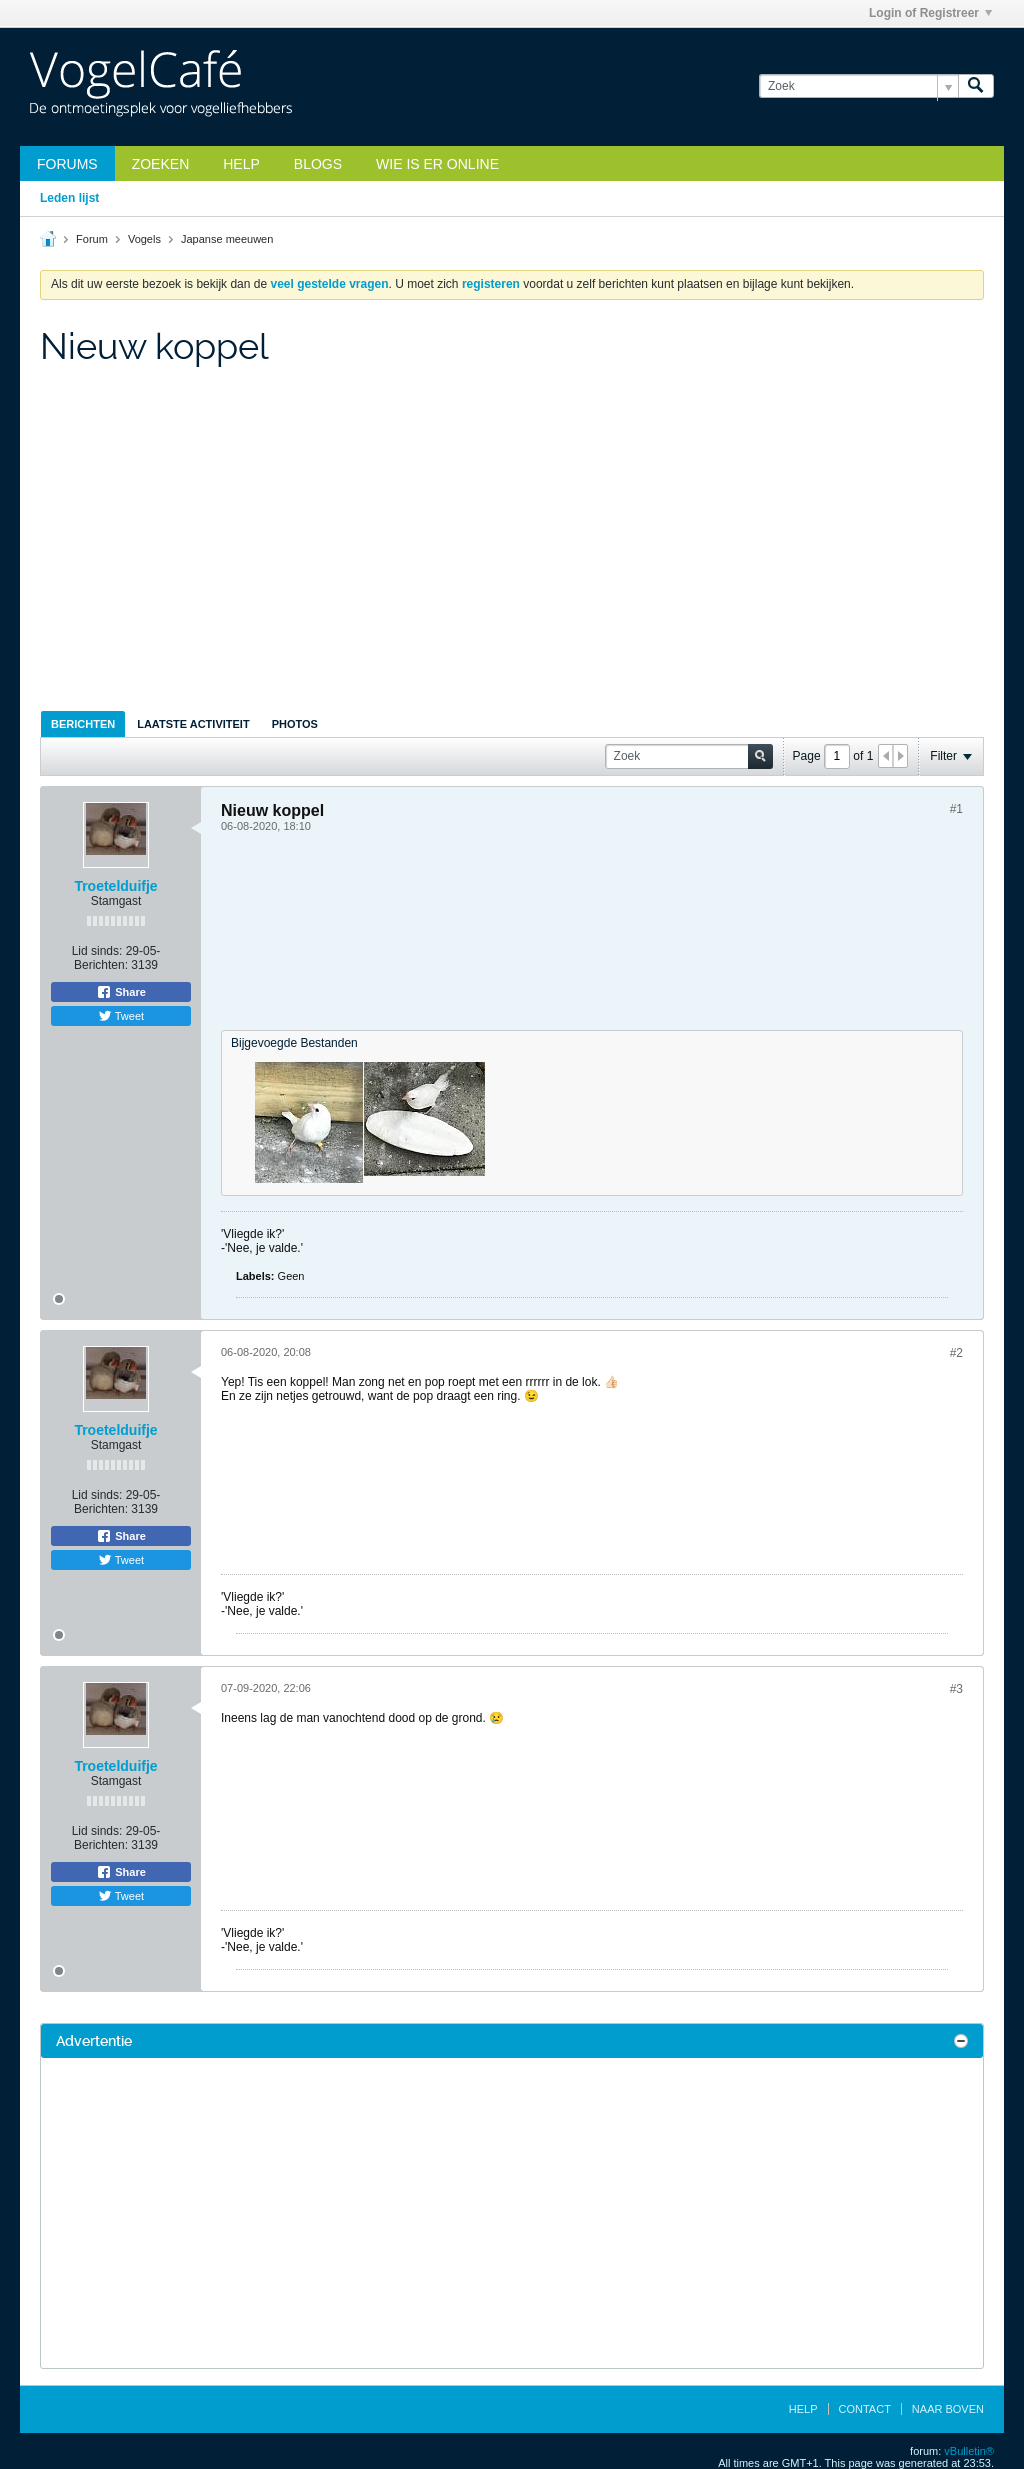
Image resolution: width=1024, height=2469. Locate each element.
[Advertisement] (512, 542)
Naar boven (948, 2409)
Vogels (144, 239)
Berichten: (101, 965)
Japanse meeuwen (227, 239)
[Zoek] (858, 86)
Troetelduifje (115, 886)
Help (241, 164)
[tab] (83, 723)
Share (121, 992)
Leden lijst (69, 198)
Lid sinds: (97, 951)
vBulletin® (969, 2451)
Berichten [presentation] (83, 724)
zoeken (161, 164)
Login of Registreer (930, 13)
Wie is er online (437, 164)
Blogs (318, 164)
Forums (67, 164)
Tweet (121, 1016)
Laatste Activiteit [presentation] (193, 724)
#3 (956, 1689)
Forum (92, 239)
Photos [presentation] (295, 724)
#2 (956, 1353)
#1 (956, 809)
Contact (865, 2409)
